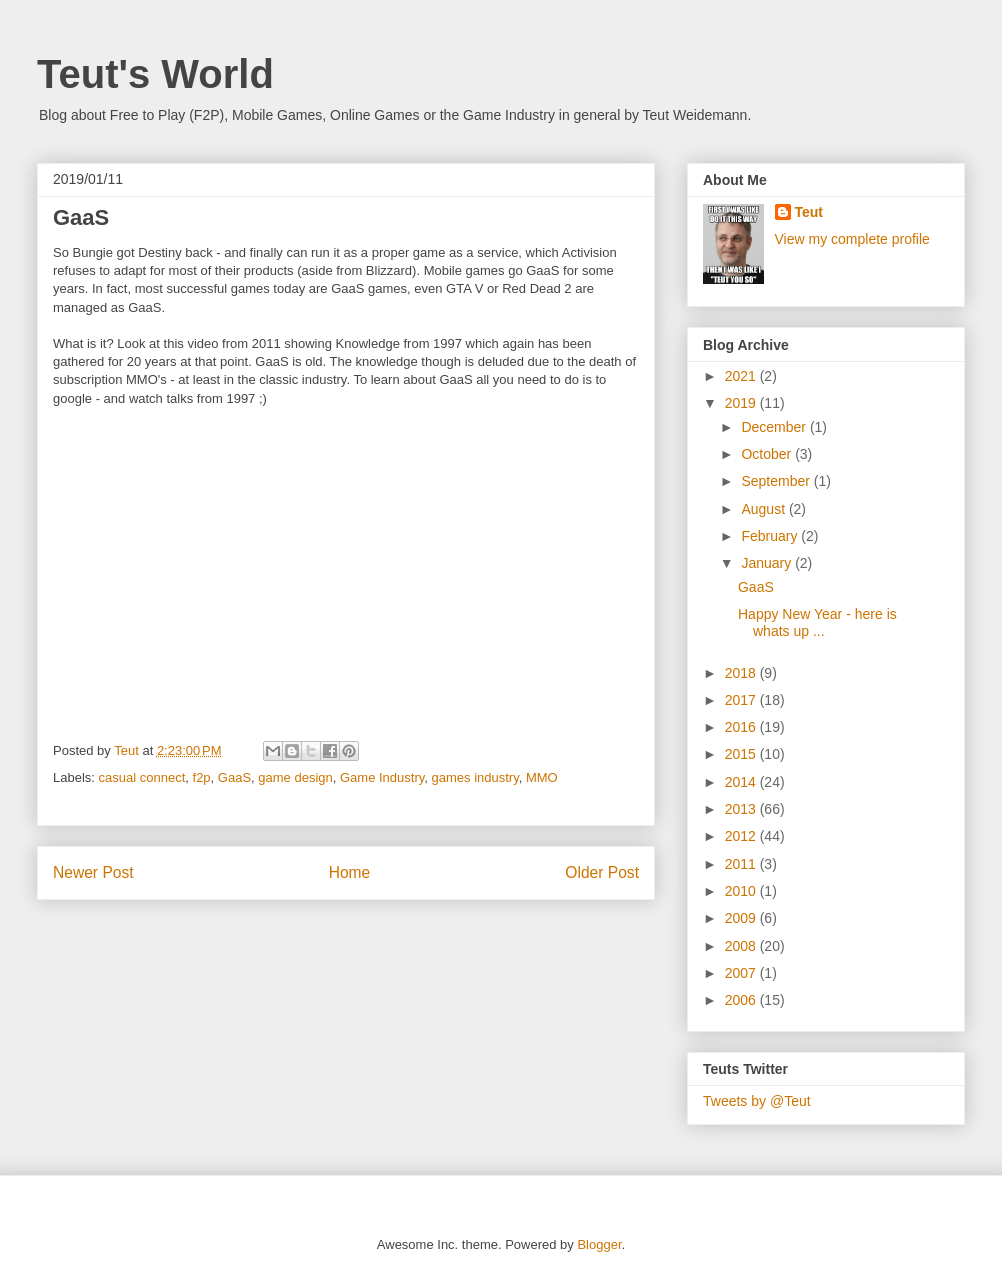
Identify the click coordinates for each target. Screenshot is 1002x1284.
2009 (742, 918)
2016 (742, 727)
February (771, 536)
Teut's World (155, 74)
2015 (742, 754)
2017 (742, 700)
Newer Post (93, 872)
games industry (475, 777)
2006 (742, 1000)
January (768, 563)
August (764, 509)
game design (295, 777)
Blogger (599, 1244)
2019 (742, 403)
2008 (742, 946)
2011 (742, 864)
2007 (742, 973)
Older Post (602, 872)
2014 (742, 782)
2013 (742, 809)
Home (350, 872)
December (775, 427)
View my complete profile (852, 239)
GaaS (234, 777)
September (777, 481)
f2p (202, 777)
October (768, 454)
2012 (742, 836)
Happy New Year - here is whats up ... (817, 622)
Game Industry (382, 777)
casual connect (142, 777)
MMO (542, 777)
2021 (742, 376)
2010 (742, 891)
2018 (742, 673)
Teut (809, 212)
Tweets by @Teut (757, 1101)
